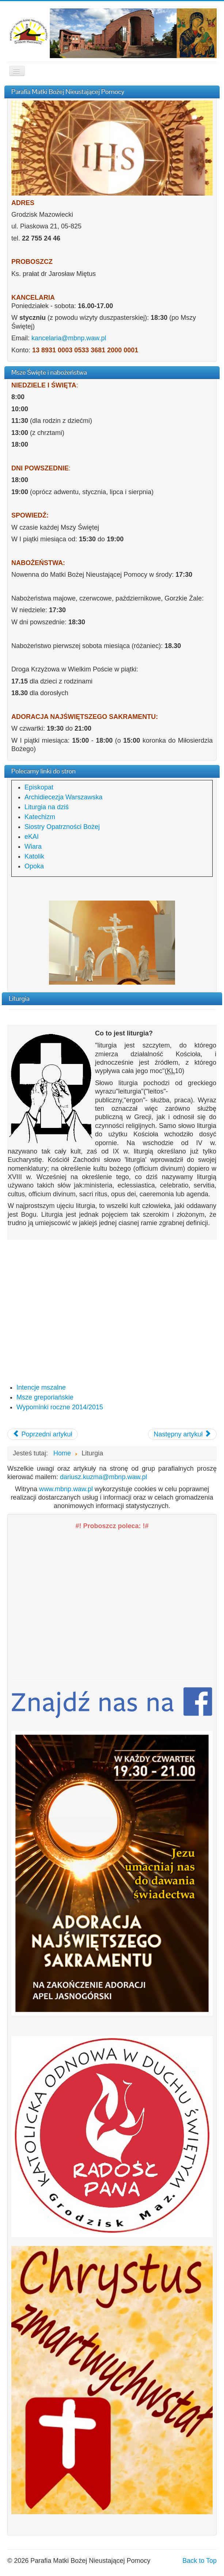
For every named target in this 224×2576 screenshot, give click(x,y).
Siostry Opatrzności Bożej (62, 826)
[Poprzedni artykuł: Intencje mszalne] (42, 1434)
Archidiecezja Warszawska (63, 797)
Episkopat (38, 787)
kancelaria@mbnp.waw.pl (68, 338)
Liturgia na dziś (46, 807)
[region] (112, 943)
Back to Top (199, 2560)
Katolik (34, 856)
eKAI (31, 836)
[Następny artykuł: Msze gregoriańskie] (182, 1434)
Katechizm (39, 817)
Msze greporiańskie (44, 1397)
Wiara (33, 846)
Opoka (34, 866)
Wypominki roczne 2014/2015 (59, 1407)
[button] (112, 2136)
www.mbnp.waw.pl (66, 1489)
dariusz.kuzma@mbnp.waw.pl (103, 1477)
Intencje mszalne (41, 1387)
